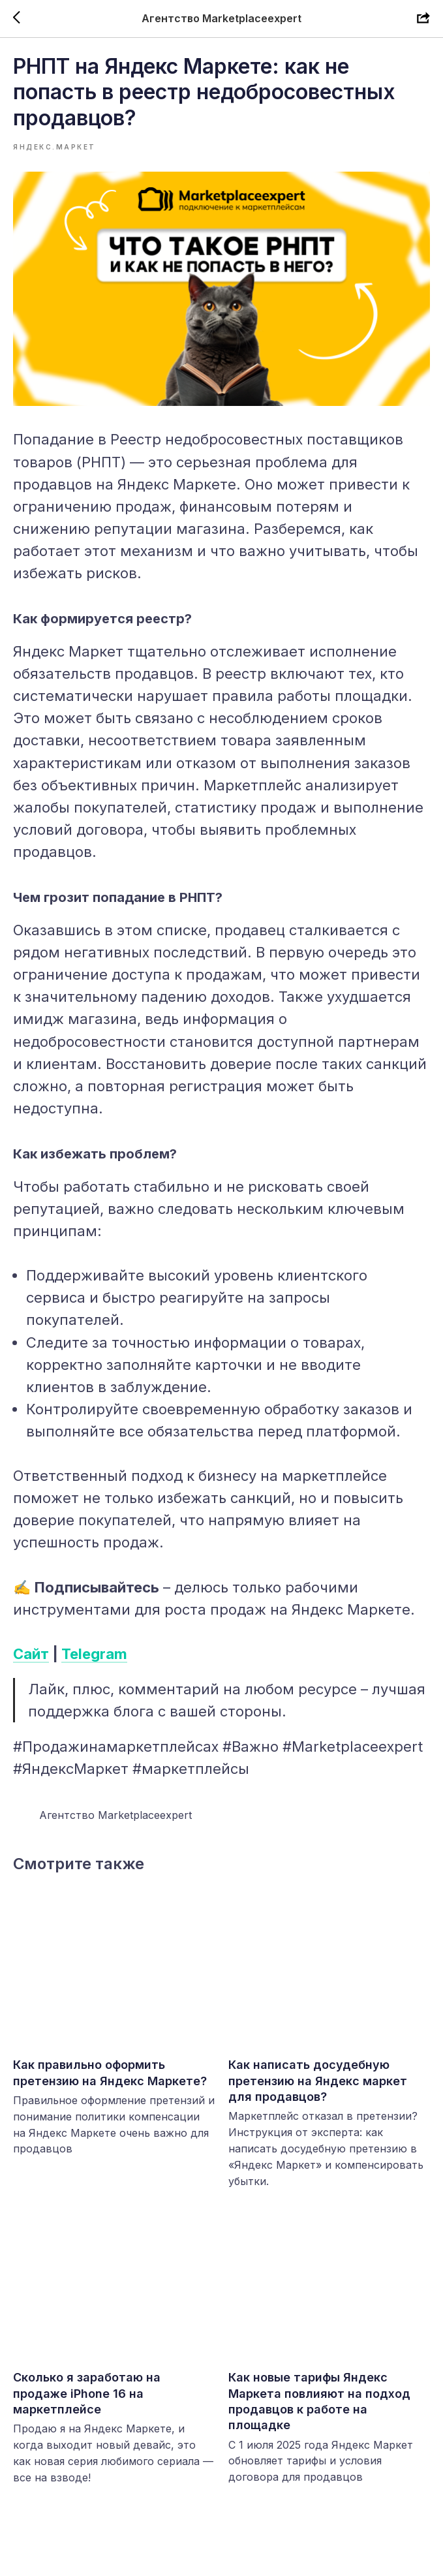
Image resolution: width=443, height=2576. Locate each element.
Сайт (31, 1662)
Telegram (94, 1662)
